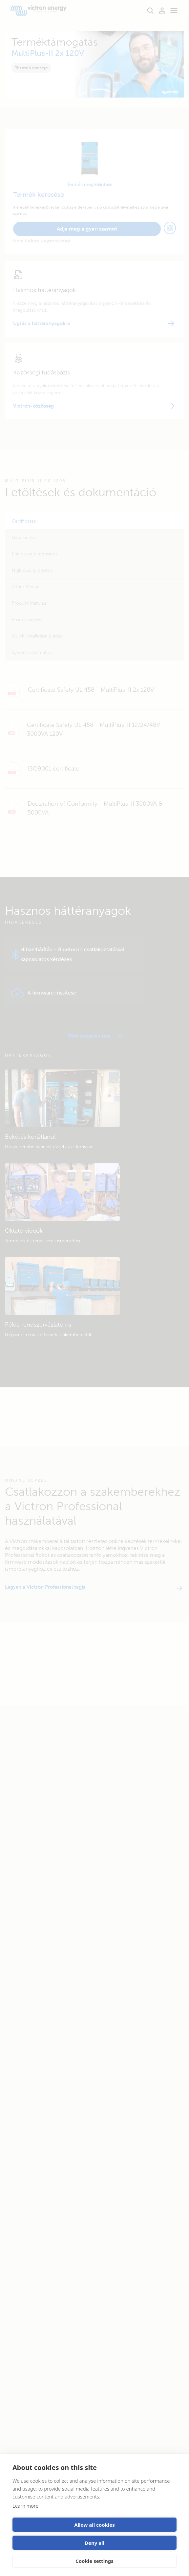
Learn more (25, 2505)
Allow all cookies (94, 2524)
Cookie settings (94, 2561)
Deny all (94, 2543)
